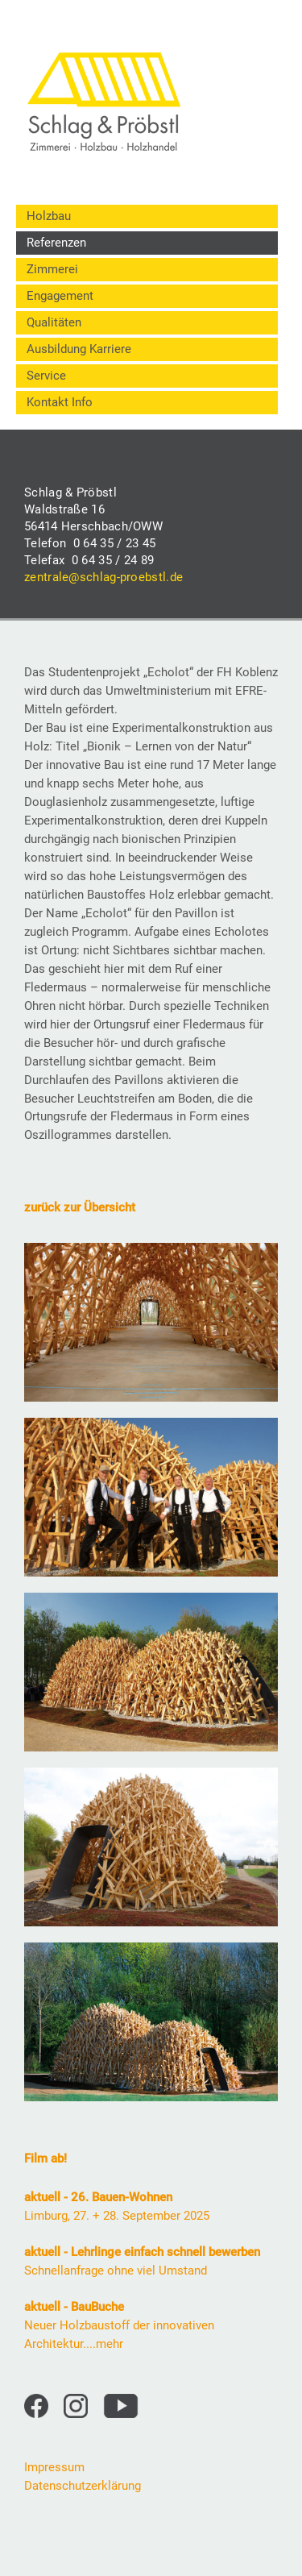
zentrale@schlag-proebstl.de (103, 577)
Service (46, 375)
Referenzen (56, 242)
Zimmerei (52, 269)
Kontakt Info (60, 402)
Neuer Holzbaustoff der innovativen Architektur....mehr (119, 2325)
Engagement (60, 296)
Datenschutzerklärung (82, 2485)
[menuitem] (147, 216)
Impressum (54, 2467)
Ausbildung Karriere (79, 349)
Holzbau (49, 216)
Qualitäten (54, 322)
